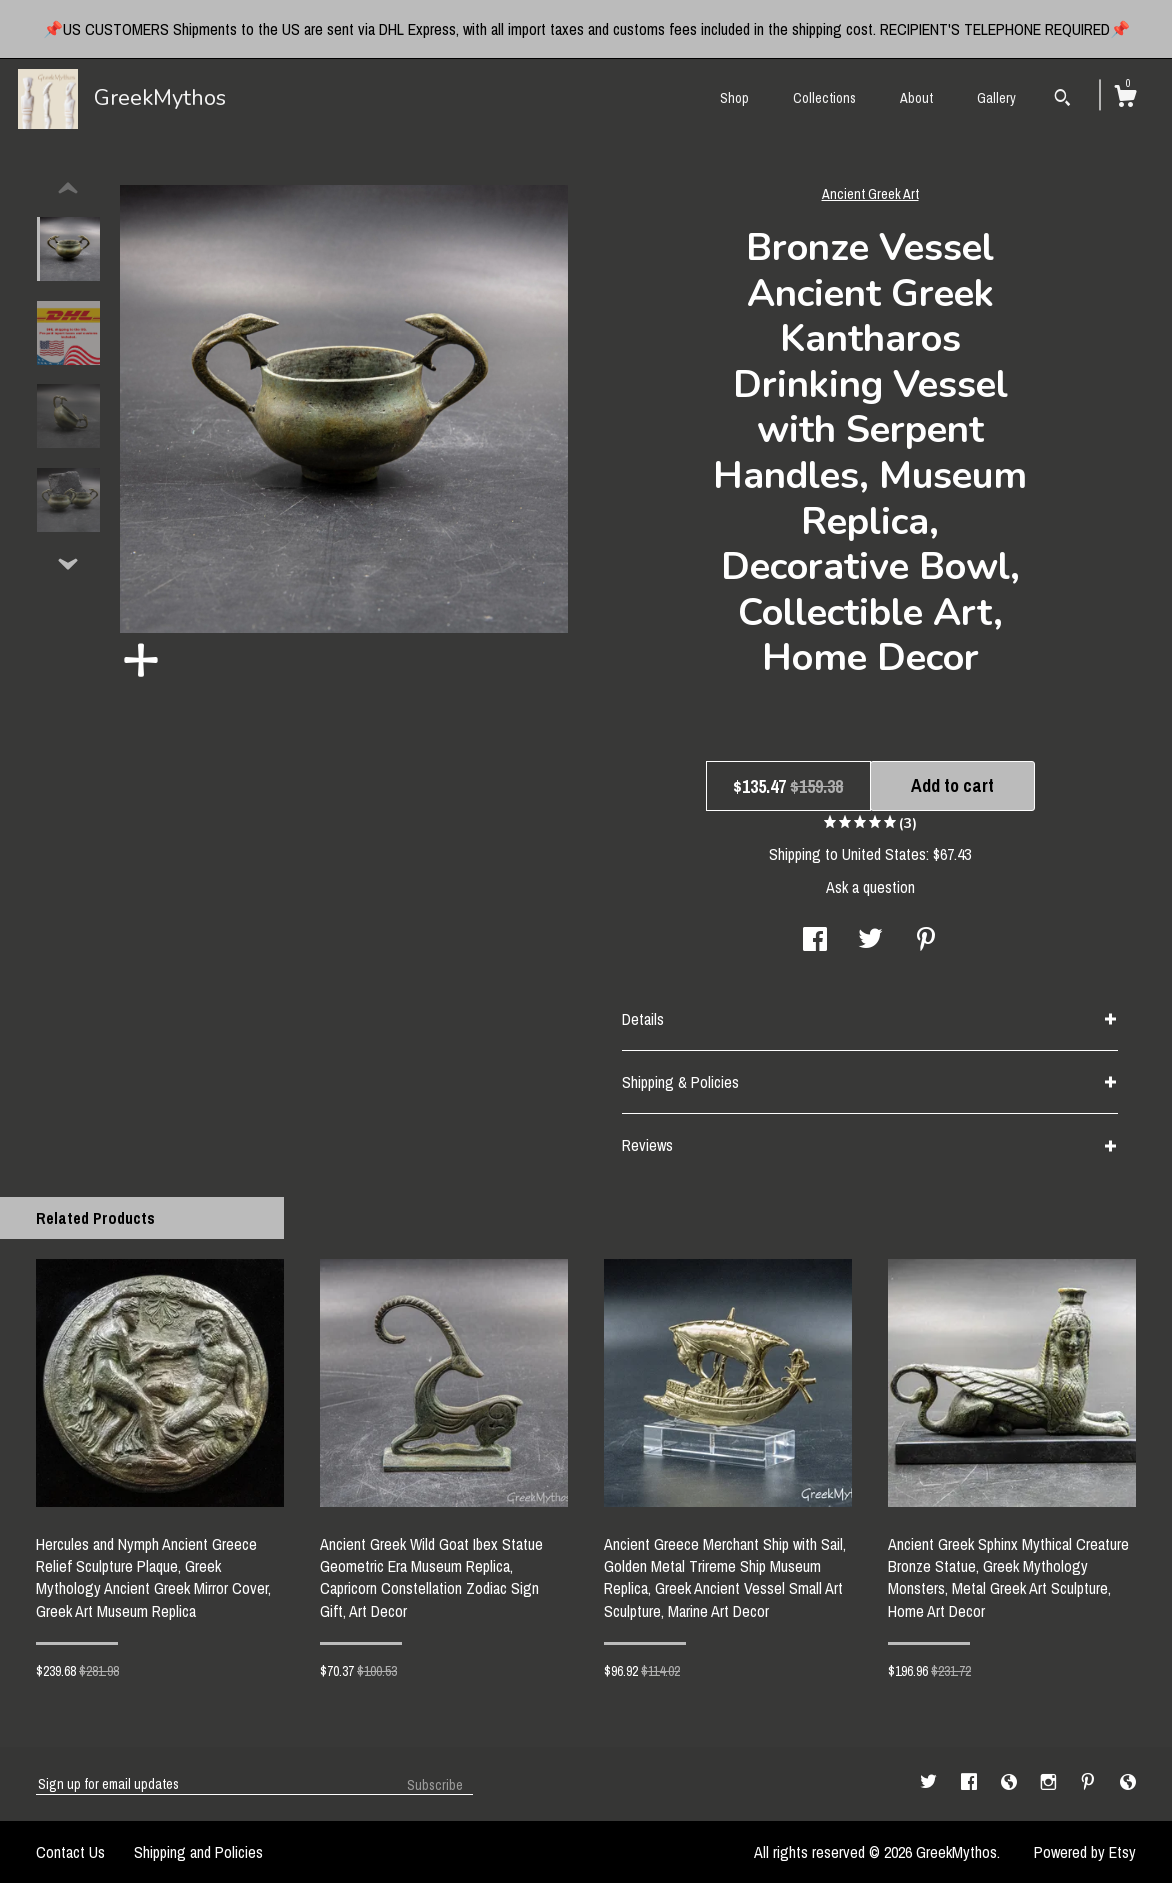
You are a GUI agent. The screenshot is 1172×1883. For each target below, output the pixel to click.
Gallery (996, 98)
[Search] (1062, 100)
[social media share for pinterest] (926, 941)
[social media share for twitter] (870, 941)
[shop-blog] (1011, 1783)
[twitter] (930, 1783)
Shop (734, 98)
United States (884, 854)
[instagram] (1050, 1783)
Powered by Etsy (1085, 1852)
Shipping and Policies (198, 1852)
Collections (824, 98)
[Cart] (1125, 99)
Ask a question (870, 887)
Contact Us (70, 1852)
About (916, 98)
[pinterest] (1090, 1783)
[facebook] (971, 1783)
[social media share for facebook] (815, 941)
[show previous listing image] (68, 189)
